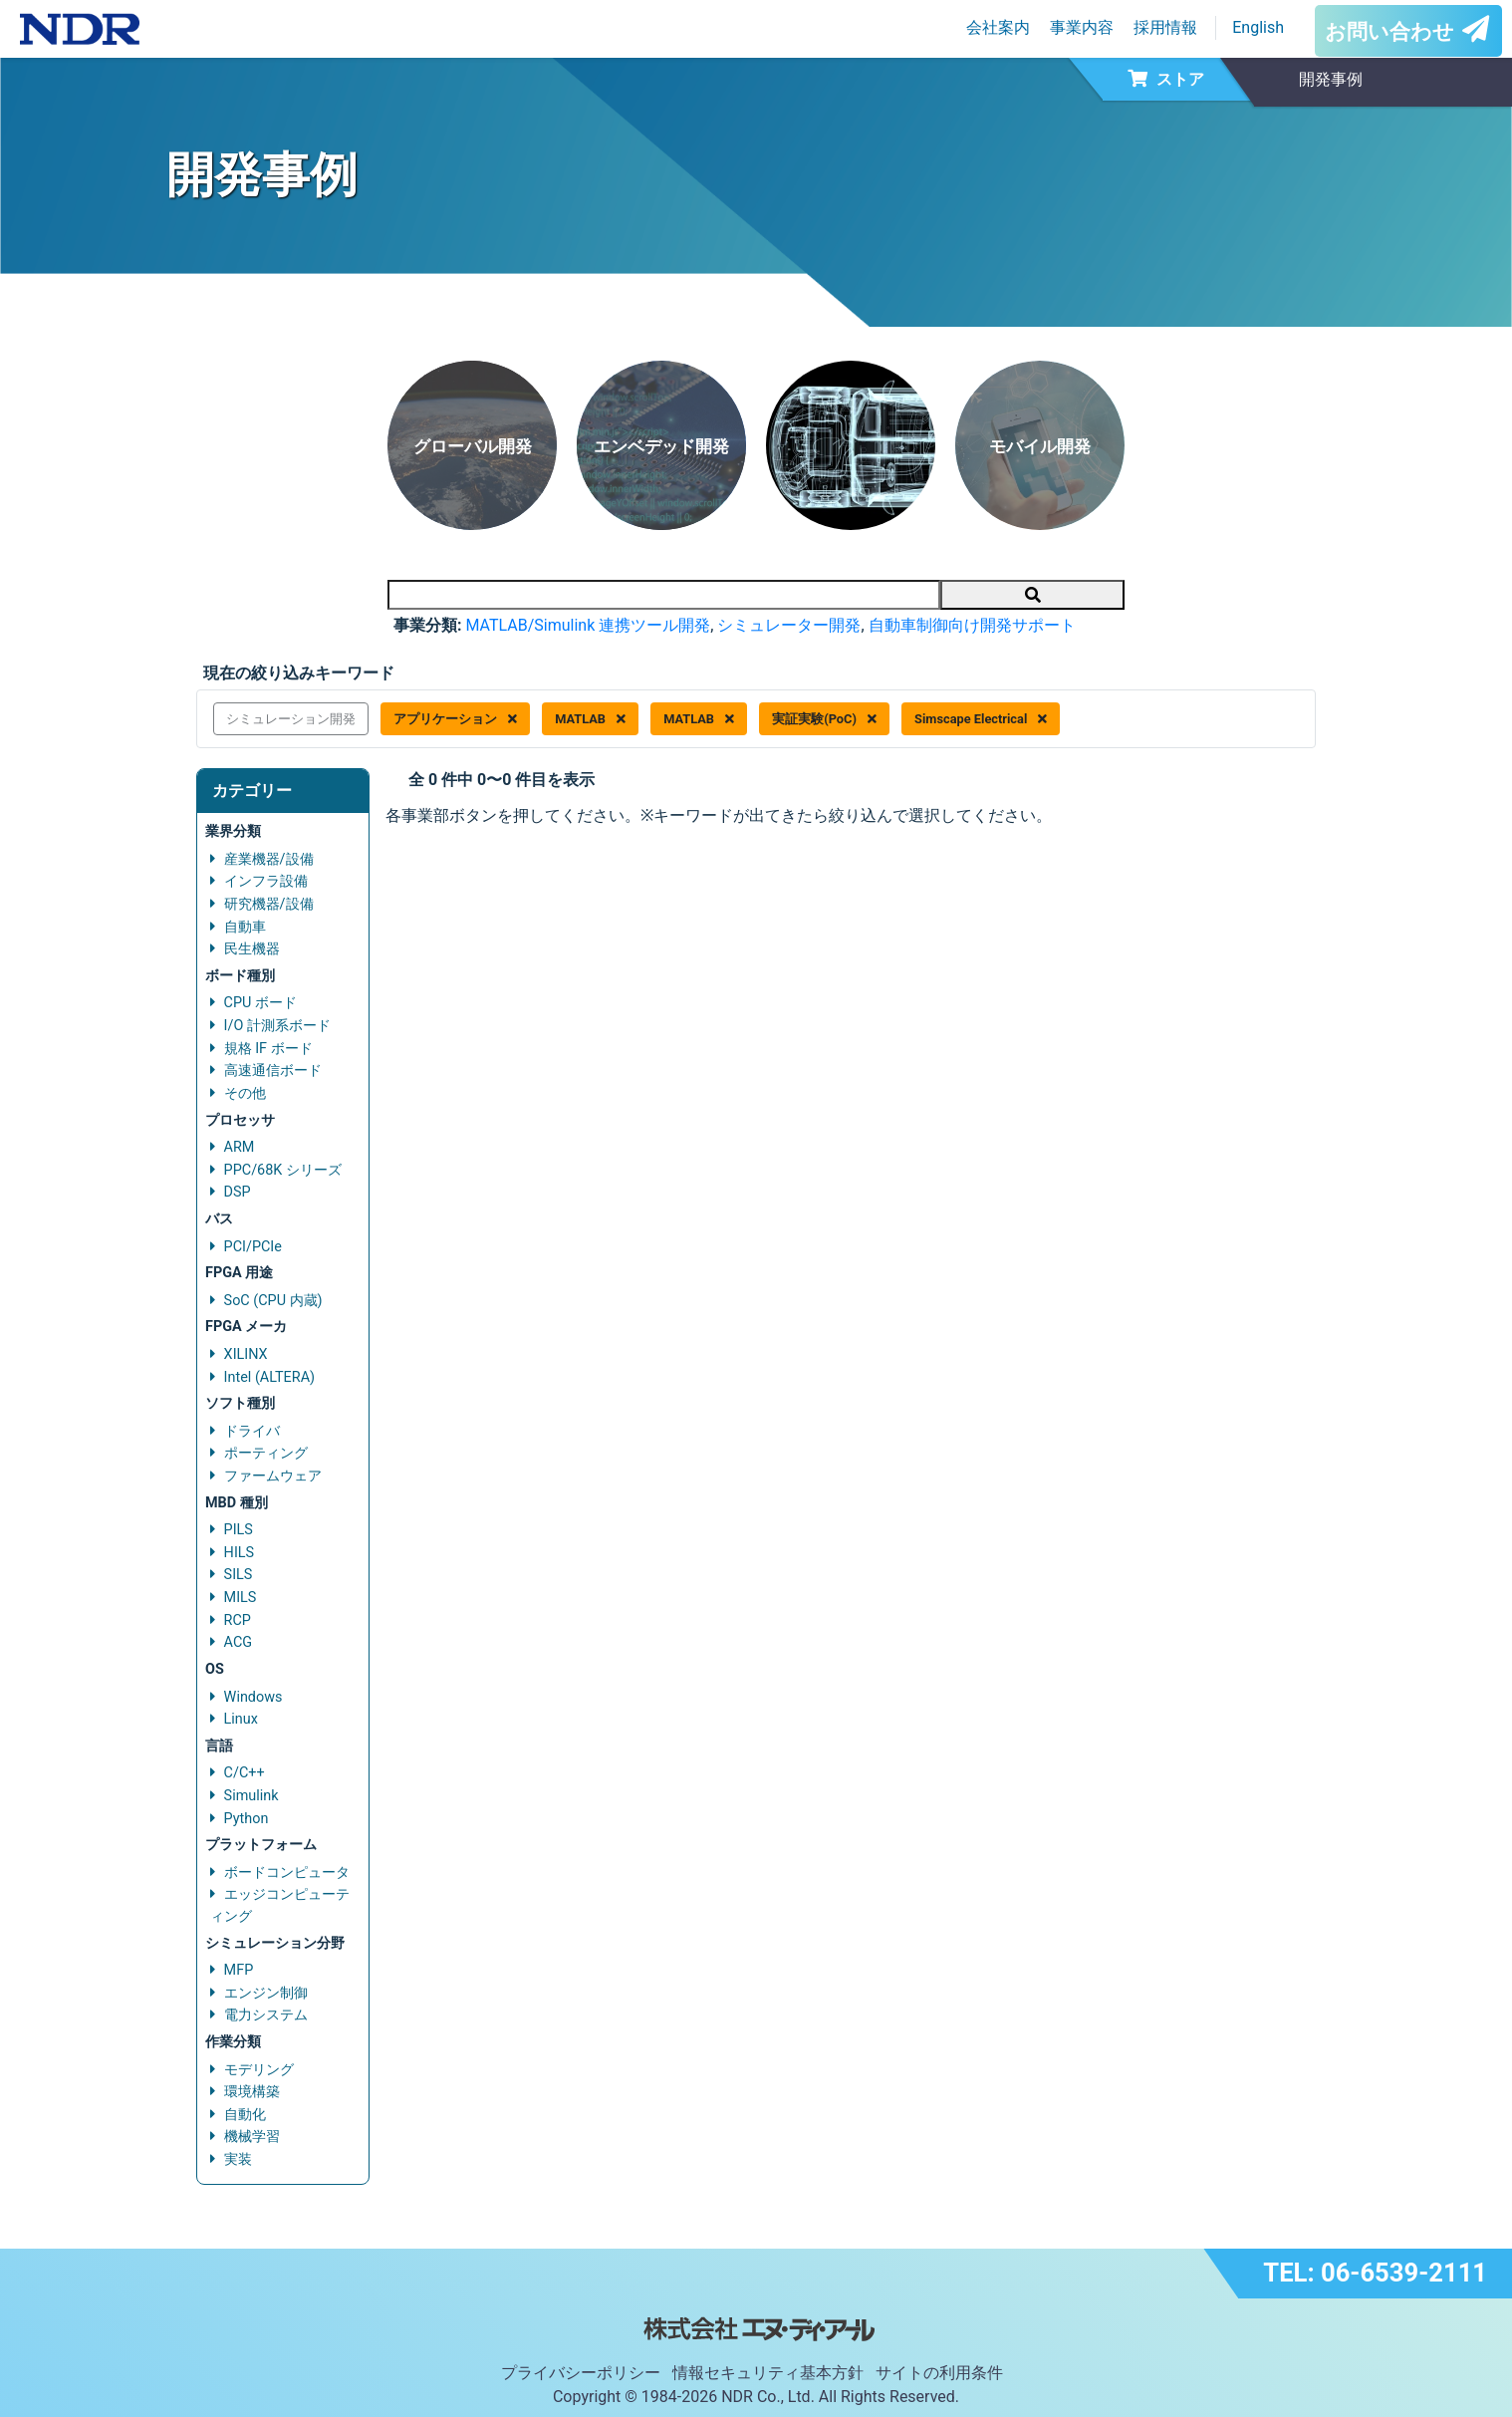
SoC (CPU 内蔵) (273, 1300)
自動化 (245, 2114)
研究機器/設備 (269, 904)
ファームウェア (273, 1476)
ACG (238, 1642)
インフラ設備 (266, 881)
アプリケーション (455, 718)
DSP (237, 1192)
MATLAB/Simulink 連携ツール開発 (587, 625)
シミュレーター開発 (789, 625)
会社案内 (998, 27)
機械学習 (252, 2136)
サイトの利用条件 (939, 2372)
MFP (239, 1970)
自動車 (245, 927)
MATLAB (590, 718)
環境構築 (252, 2091)
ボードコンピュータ (287, 1872)
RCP (237, 1620)
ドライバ (252, 1431)
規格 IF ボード (268, 1048)
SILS (238, 1574)
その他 (245, 1093)
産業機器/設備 (269, 859)
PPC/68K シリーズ (283, 1170)
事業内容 (1082, 27)
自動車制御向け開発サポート (972, 625)
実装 (238, 2159)
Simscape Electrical (980, 718)
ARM (239, 1147)
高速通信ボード (273, 1070)
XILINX (246, 1354)
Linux (241, 1719)
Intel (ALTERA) (269, 1377)
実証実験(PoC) (824, 718)
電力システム (266, 2015)
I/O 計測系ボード (277, 1025)
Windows (253, 1697)
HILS (239, 1552)
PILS (238, 1529)
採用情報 (1165, 27)
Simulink (251, 1795)
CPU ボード (260, 1002)
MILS (240, 1597)
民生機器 (252, 948)
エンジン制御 (266, 1993)
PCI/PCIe (253, 1246)
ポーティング (266, 1453)
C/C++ (244, 1772)
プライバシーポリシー (580, 2372)
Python (246, 1818)
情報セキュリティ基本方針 (768, 2372)
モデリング (259, 2069)
